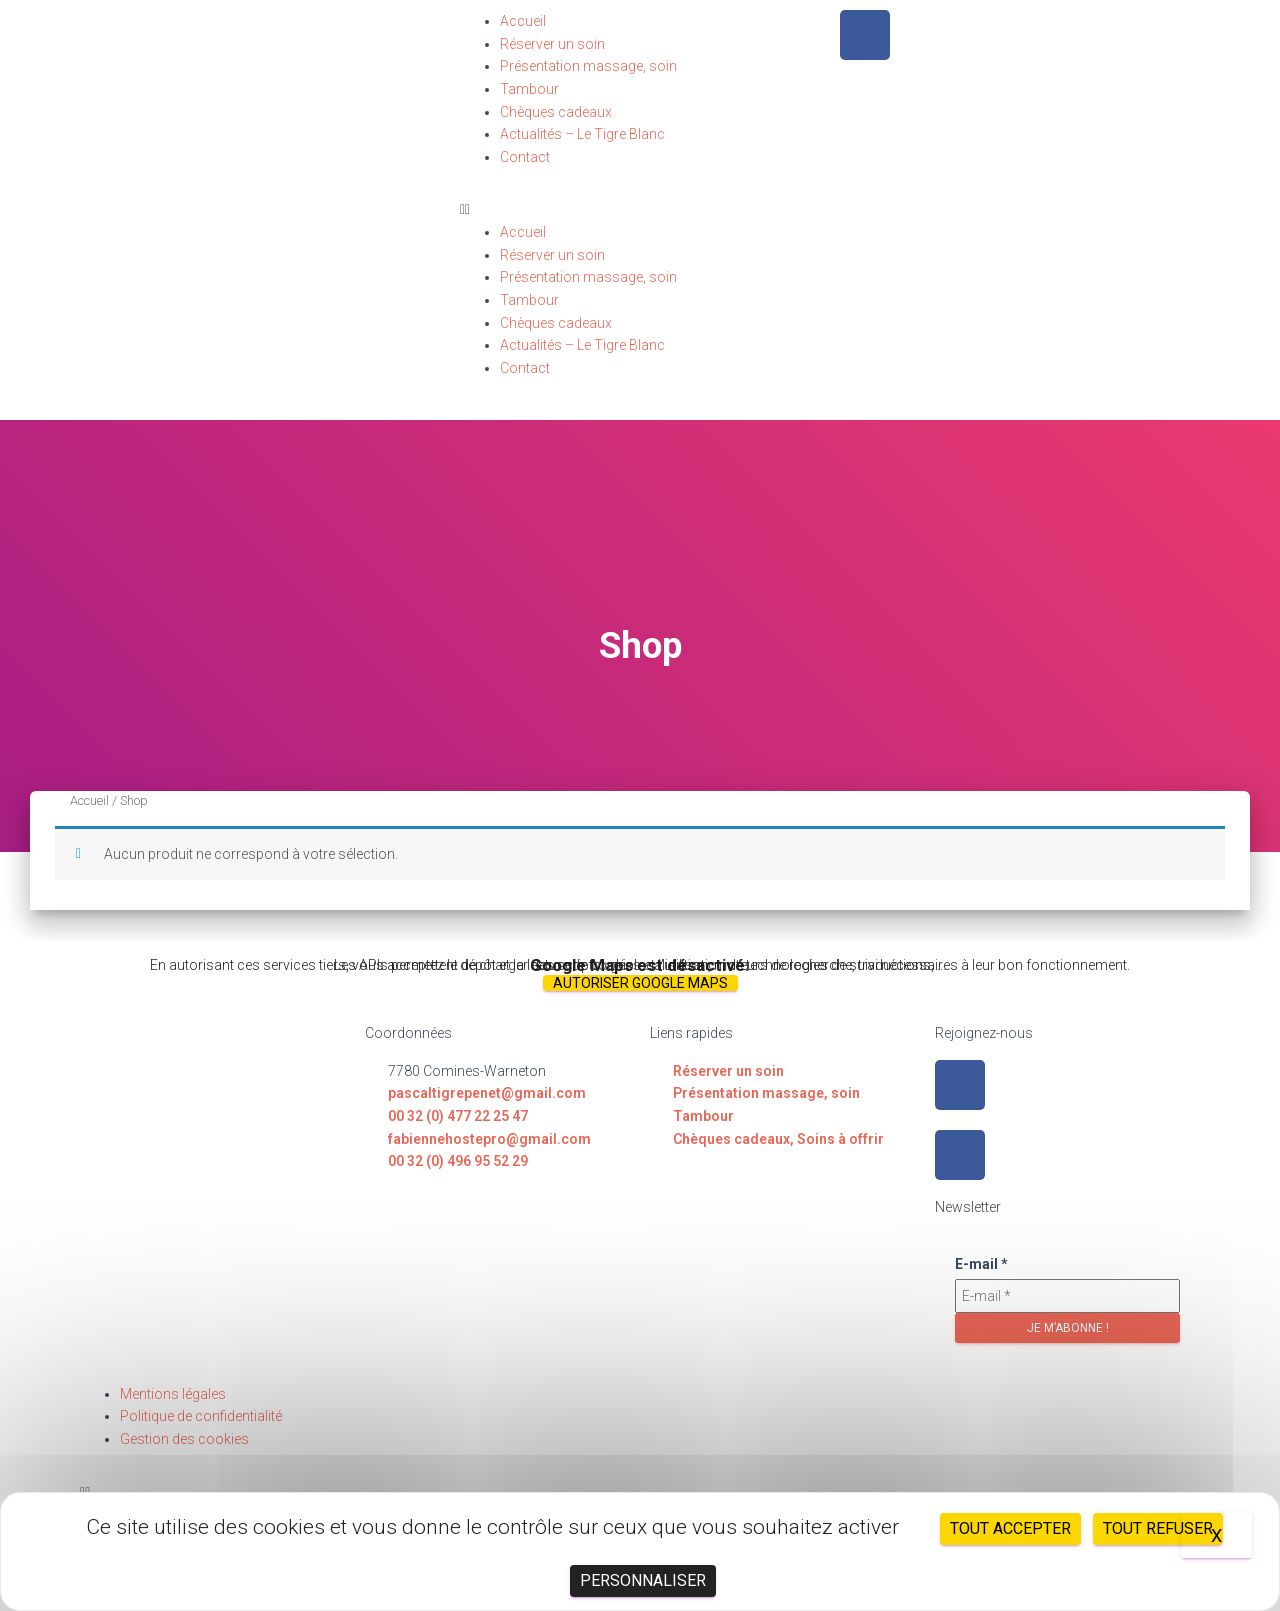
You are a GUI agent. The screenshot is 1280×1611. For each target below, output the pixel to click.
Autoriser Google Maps (640, 983)
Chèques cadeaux (556, 112)
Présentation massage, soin (588, 66)
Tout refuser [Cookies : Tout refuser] (1158, 1528)
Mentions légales (173, 1394)
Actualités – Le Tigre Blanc (582, 134)
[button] (640, 209)
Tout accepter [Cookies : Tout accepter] (1010, 1528)
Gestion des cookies (184, 1439)
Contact (525, 157)
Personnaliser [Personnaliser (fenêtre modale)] (643, 1580)
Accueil (523, 21)
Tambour (529, 89)
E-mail (981, 1264)
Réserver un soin (552, 44)
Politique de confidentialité (201, 1416)
